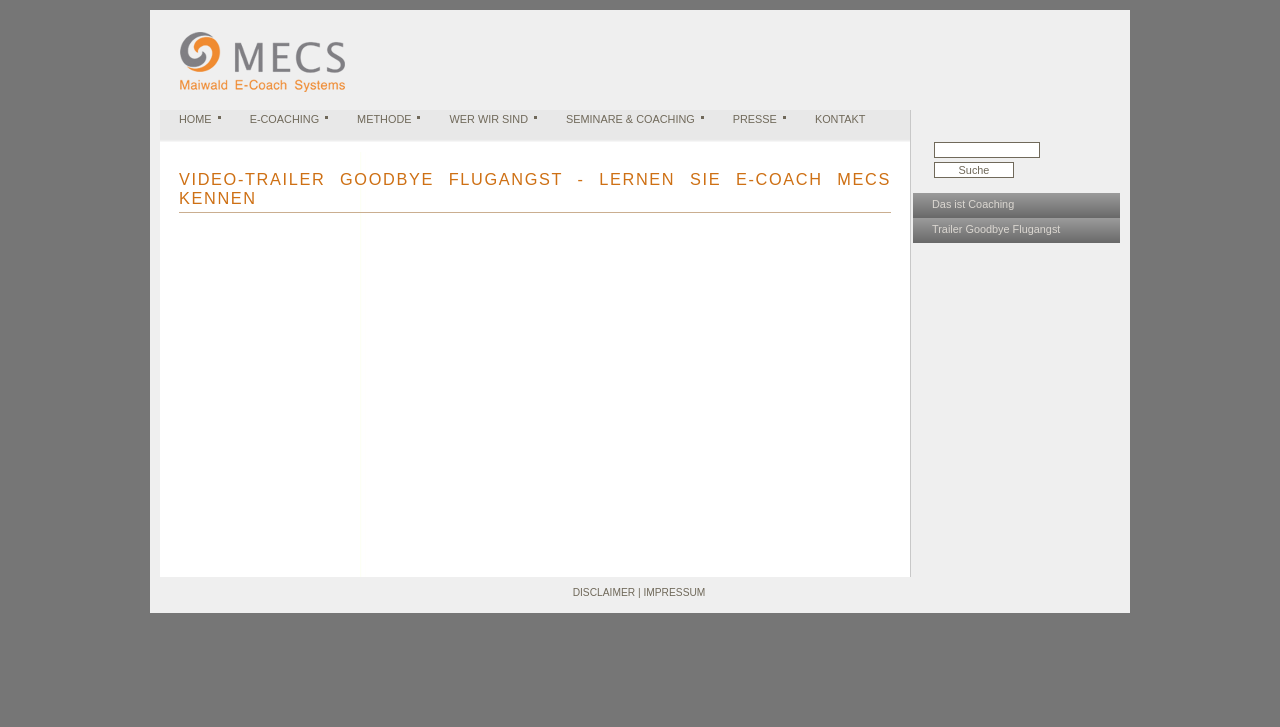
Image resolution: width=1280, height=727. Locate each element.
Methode (384, 119)
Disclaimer (604, 592)
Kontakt (840, 119)
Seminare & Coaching (630, 119)
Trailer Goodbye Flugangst (996, 229)
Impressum (674, 592)
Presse (755, 119)
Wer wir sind (488, 119)
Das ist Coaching (973, 204)
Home (195, 119)
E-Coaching (284, 119)
